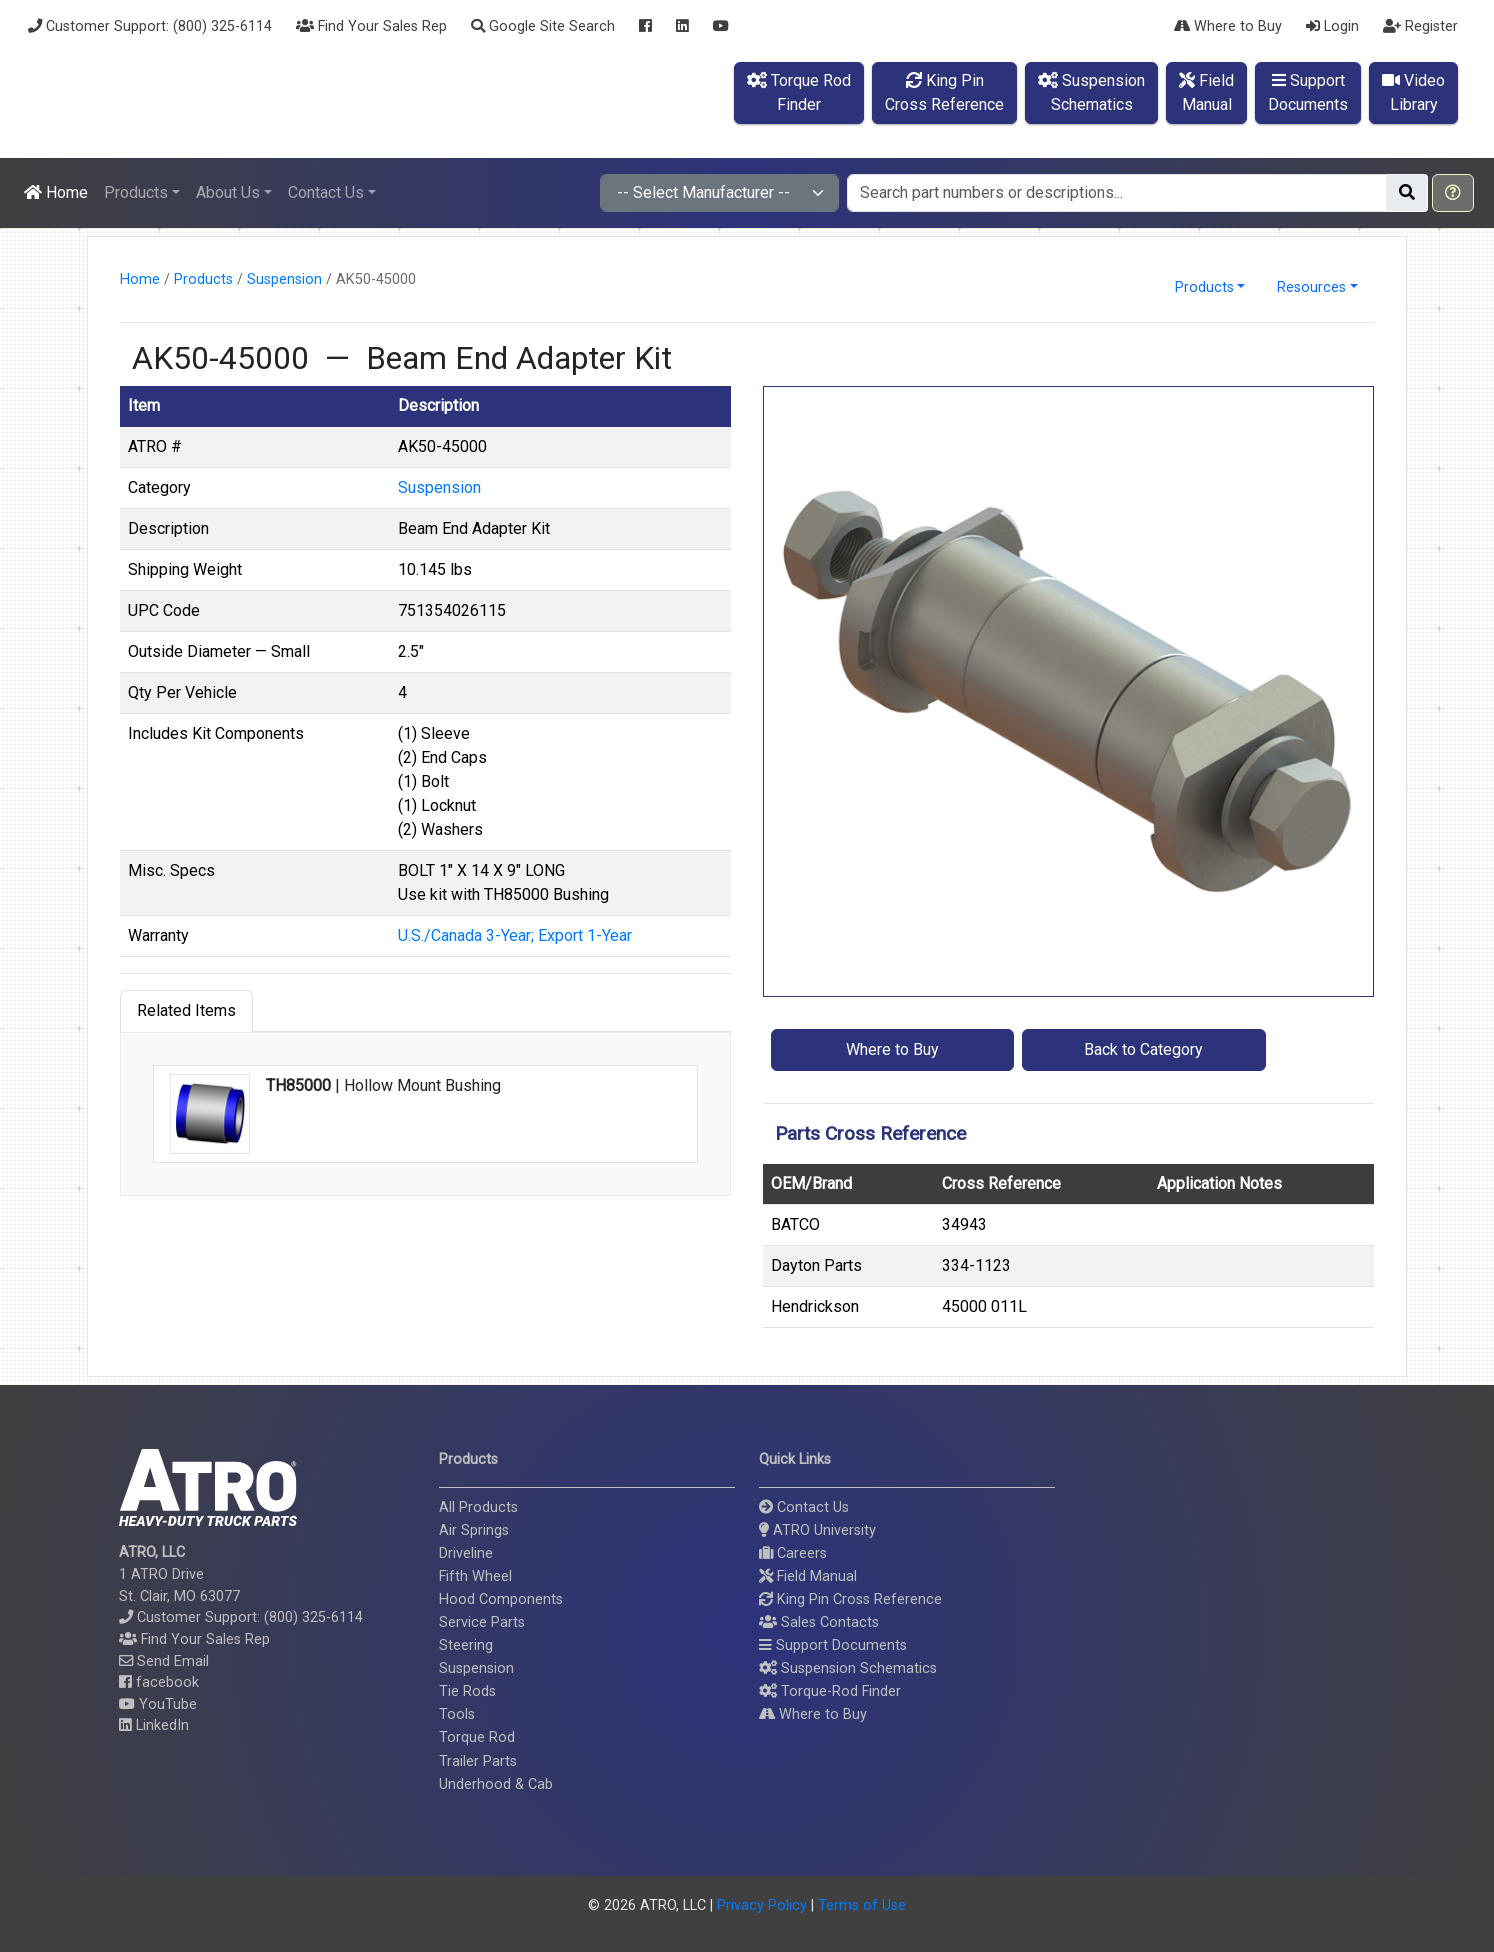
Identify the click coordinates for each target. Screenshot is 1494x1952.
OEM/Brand (811, 1183)
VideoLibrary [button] (1413, 92)
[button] (1453, 193)
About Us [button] (228, 192)
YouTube (158, 1704)
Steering (466, 1645)
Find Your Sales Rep (371, 26)
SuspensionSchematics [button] (1091, 92)
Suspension (284, 279)
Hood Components (501, 1599)
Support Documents (833, 1645)
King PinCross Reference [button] (944, 92)
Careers (793, 1553)
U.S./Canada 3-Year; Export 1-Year (515, 935)
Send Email (164, 1661)
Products (203, 279)
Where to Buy (1228, 26)
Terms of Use (862, 1905)
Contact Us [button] (326, 192)
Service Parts (482, 1622)
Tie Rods (467, 1691)
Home (56, 192)
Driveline (466, 1553)
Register (1420, 26)
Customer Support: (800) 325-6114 (150, 26)
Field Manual (808, 1576)
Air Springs (474, 1530)
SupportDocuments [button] (1308, 92)
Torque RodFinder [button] (799, 92)
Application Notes (1219, 1183)
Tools (457, 1714)
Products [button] (136, 192)
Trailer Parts (478, 1761)
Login (1332, 26)
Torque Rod (477, 1737)
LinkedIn (154, 1725)
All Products (478, 1507)
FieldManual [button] (1206, 92)
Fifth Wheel (475, 1576)
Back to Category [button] (1143, 1049)
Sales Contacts (819, 1622)
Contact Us (804, 1507)
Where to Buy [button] (892, 1049)
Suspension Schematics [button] (848, 1668)
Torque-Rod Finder (830, 1691)
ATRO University (817, 1530)
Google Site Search (543, 26)
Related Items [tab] (186, 1010)
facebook (159, 1682)
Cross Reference (1001, 1183)
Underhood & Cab (496, 1784)
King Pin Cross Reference (850, 1599)
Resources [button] (1311, 287)
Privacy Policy (762, 1905)
